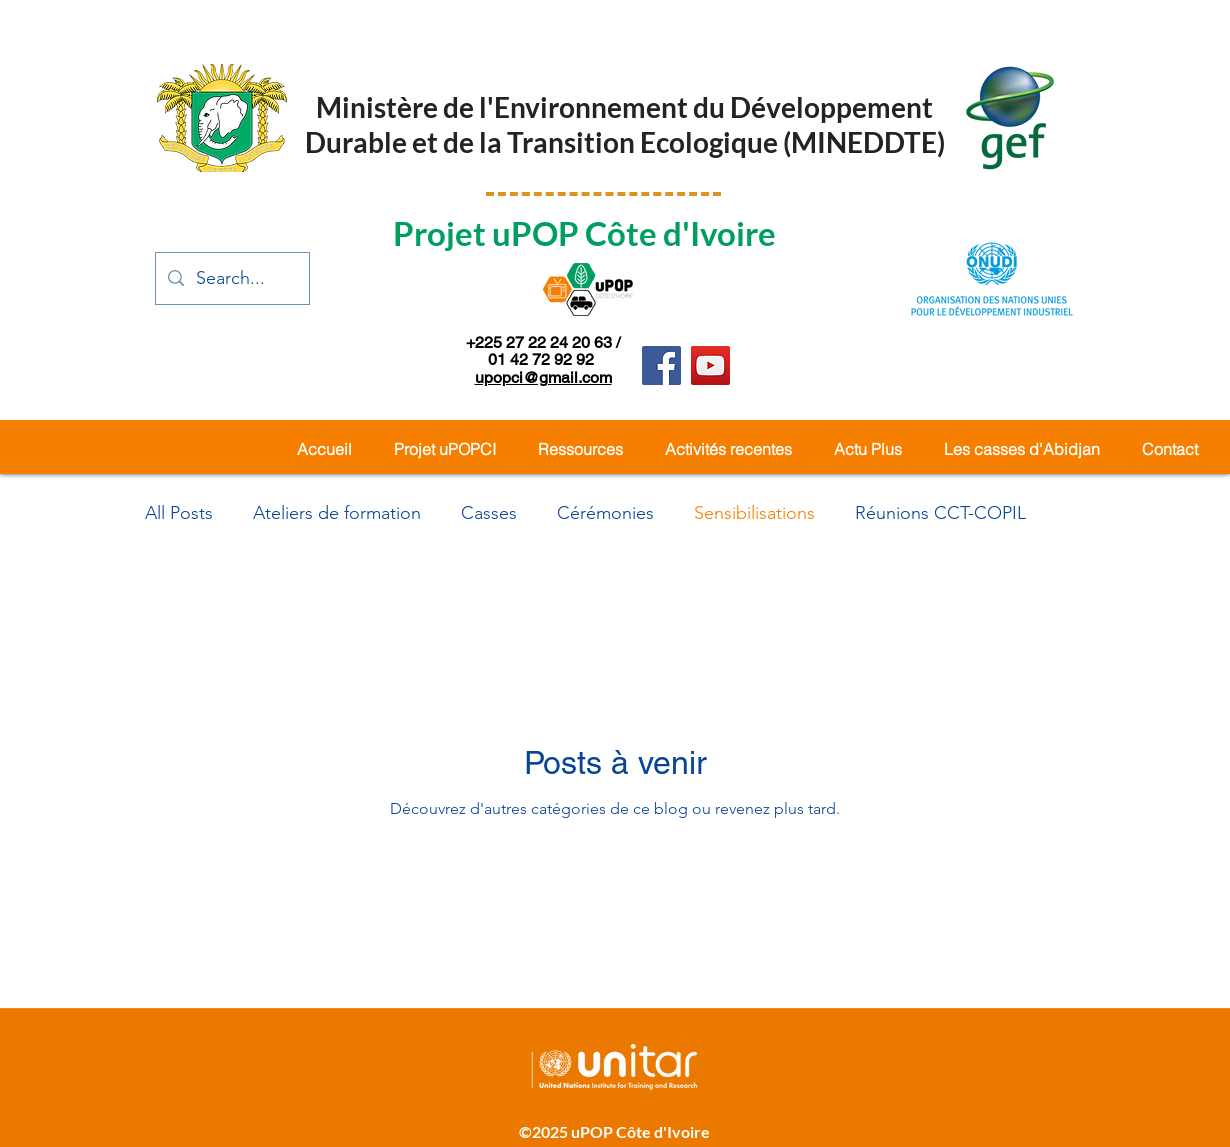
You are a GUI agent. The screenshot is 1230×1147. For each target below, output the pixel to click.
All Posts (179, 513)
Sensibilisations (754, 513)
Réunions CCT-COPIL (940, 513)
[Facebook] (661, 365)
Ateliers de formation (337, 513)
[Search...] (231, 278)
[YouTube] (710, 365)
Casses (489, 513)
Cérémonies (605, 513)
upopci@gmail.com (543, 377)
